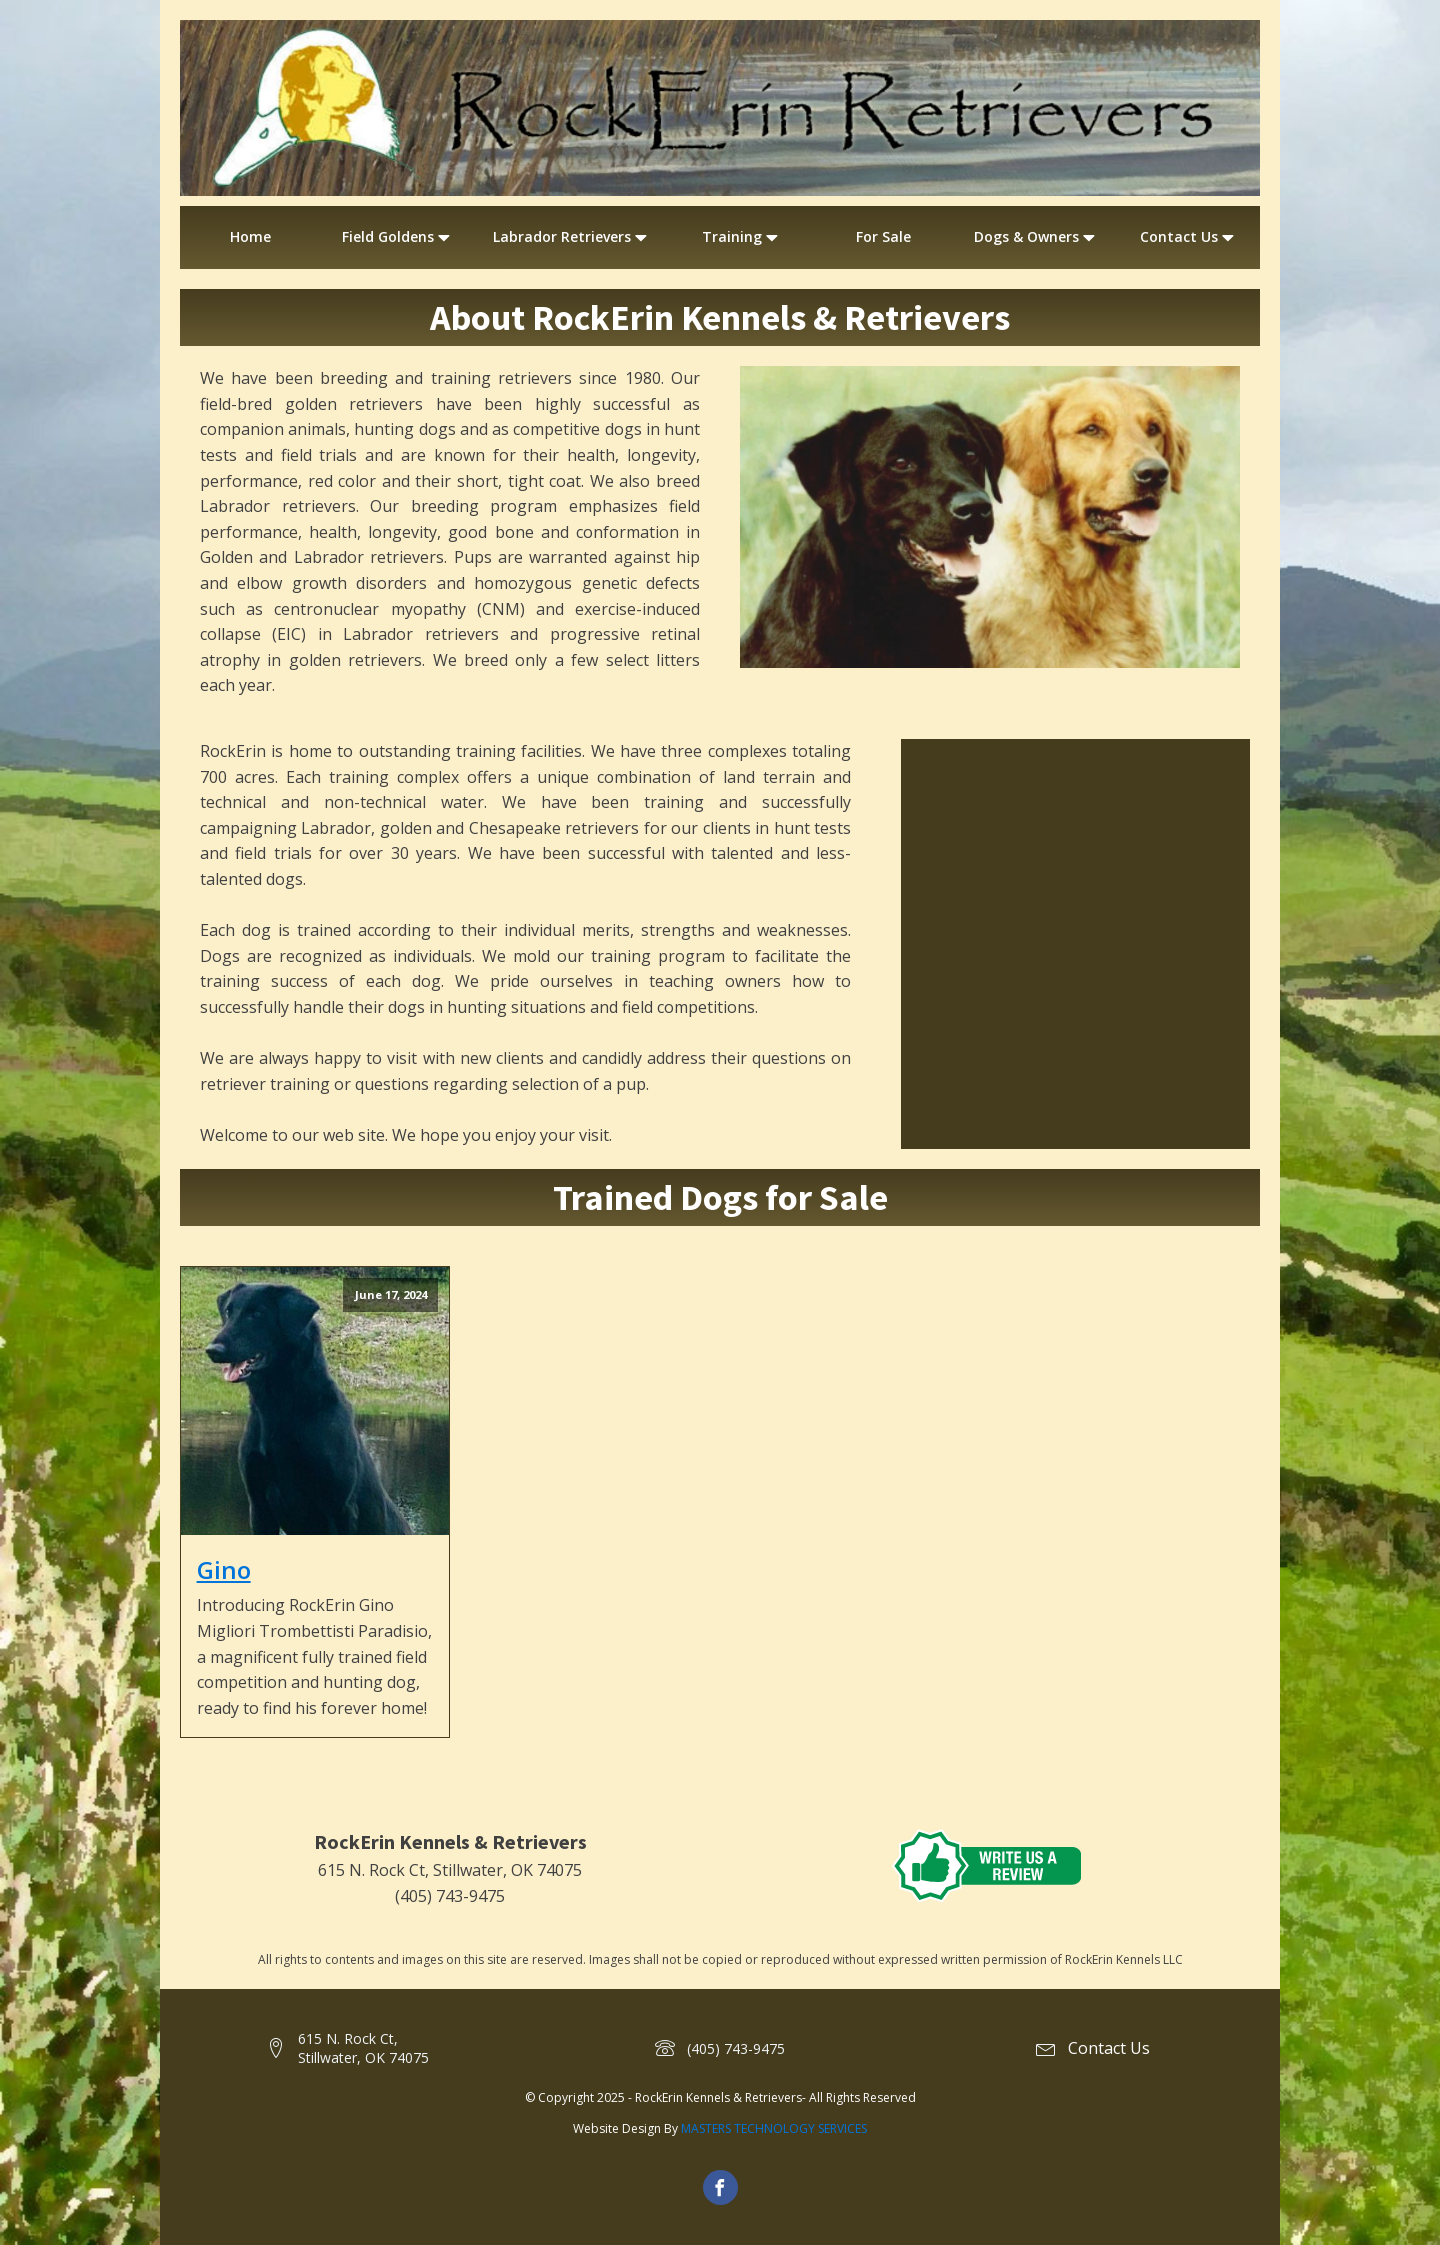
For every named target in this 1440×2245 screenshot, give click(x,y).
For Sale (883, 236)
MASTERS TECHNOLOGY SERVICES (774, 2128)
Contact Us (1189, 237)
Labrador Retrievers (572, 237)
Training (742, 237)
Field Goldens (398, 237)
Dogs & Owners (1036, 237)
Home (250, 236)
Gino (224, 1569)
